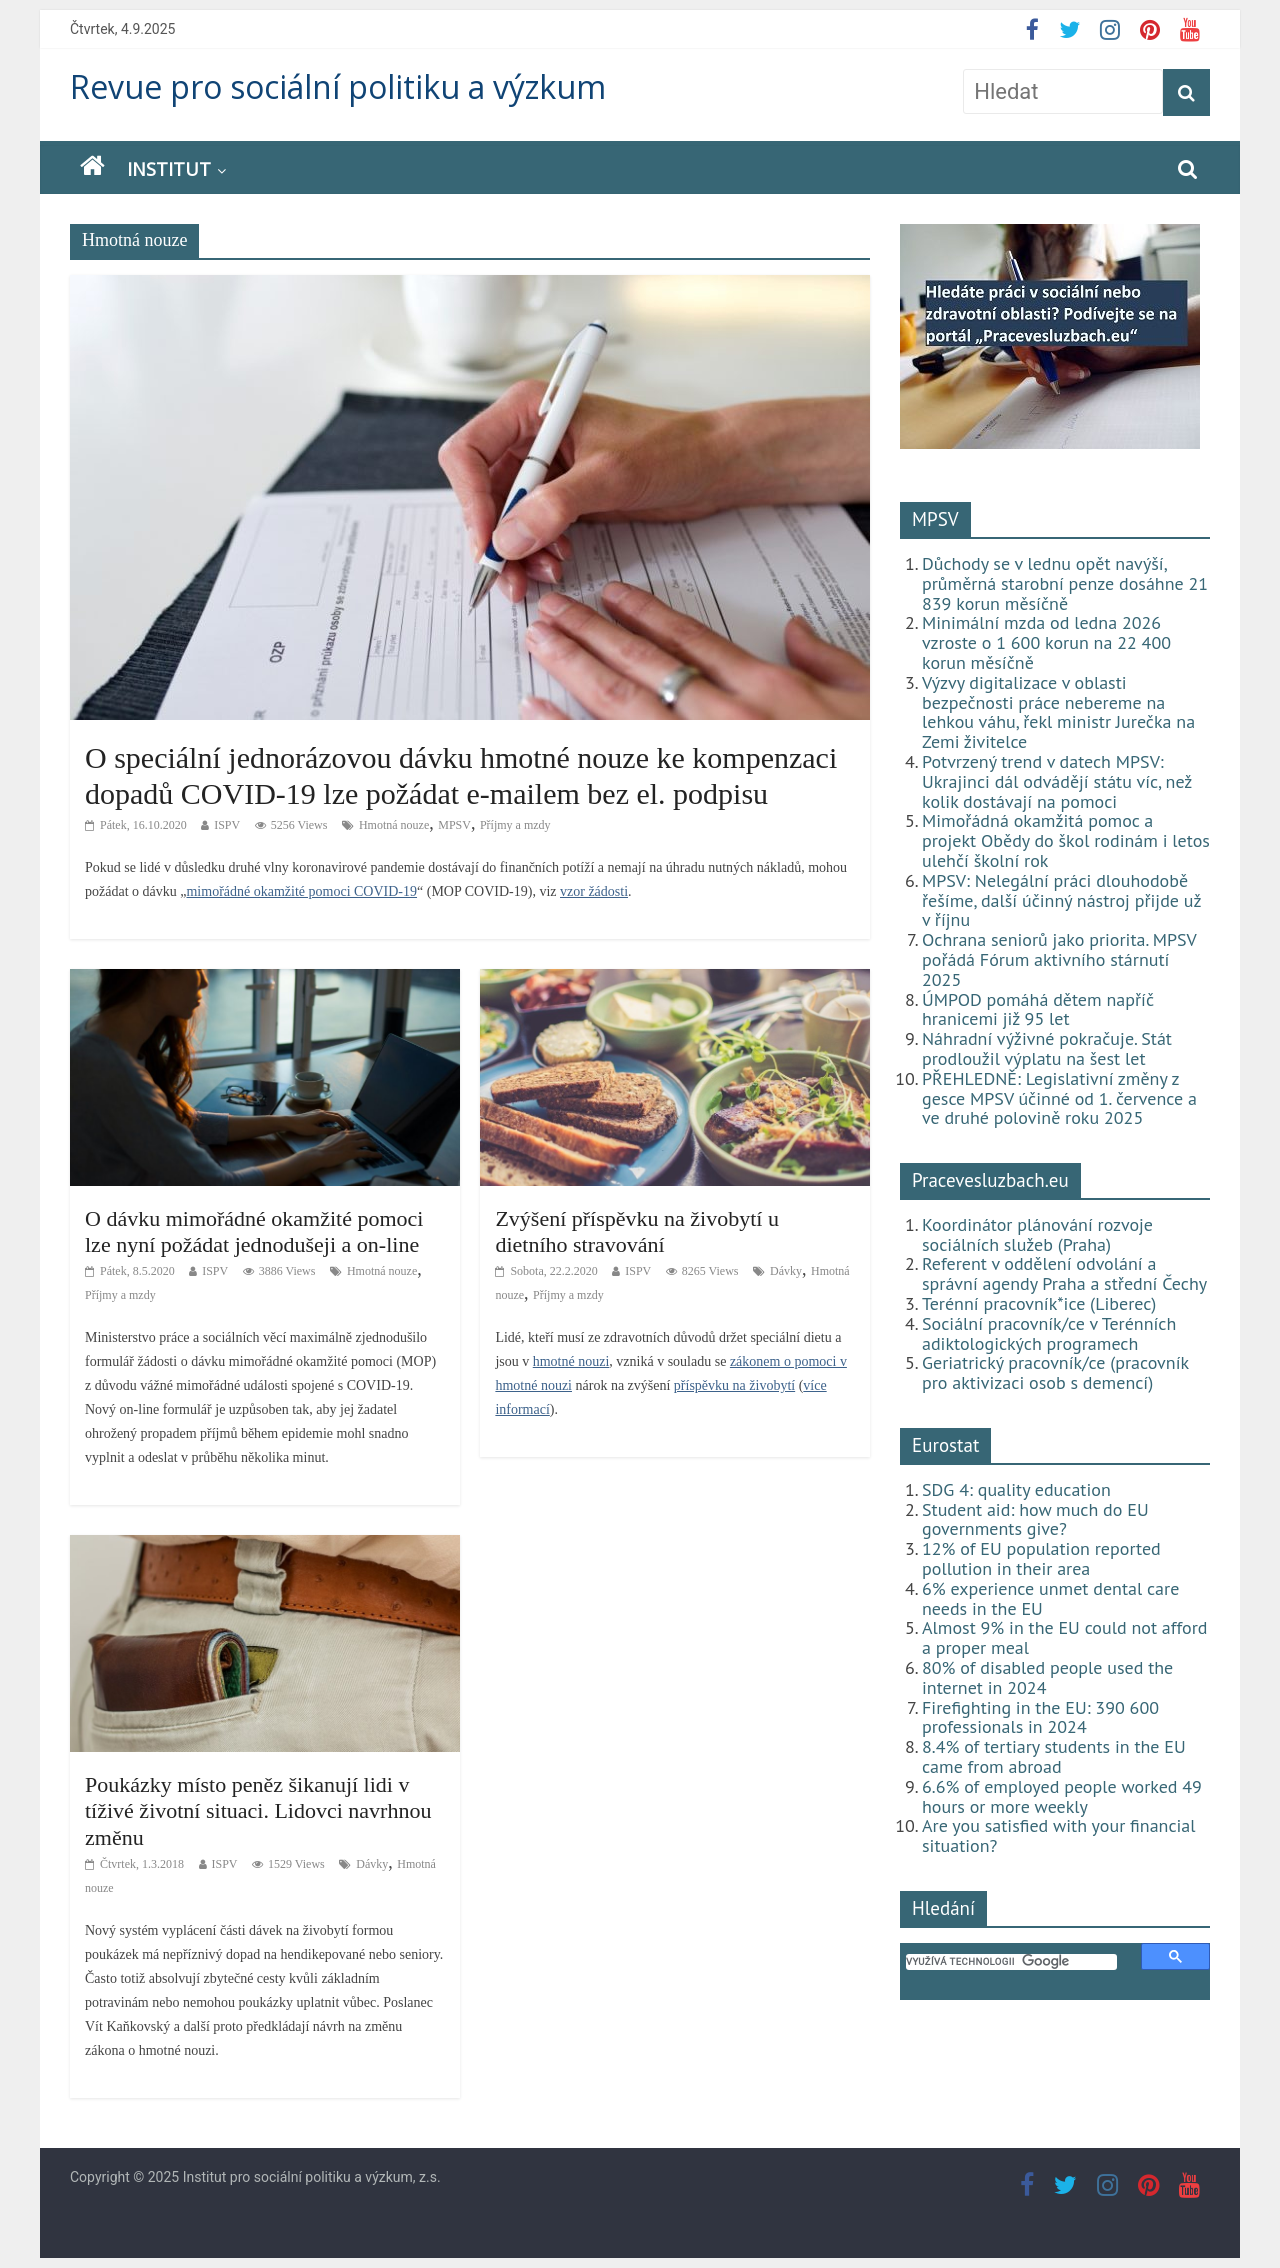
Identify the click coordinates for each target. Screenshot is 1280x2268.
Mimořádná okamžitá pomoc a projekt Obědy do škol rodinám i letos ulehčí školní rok (1066, 840)
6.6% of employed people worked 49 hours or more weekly (1062, 1796)
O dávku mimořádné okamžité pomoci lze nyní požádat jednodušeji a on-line (254, 1231)
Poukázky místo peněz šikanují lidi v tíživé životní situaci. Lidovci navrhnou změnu (258, 1811)
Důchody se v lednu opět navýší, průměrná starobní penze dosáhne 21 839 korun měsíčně (1065, 583)
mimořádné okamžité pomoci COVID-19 (301, 891)
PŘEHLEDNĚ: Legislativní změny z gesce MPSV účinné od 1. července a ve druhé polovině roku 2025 (1059, 1098)
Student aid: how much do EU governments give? (1035, 1519)
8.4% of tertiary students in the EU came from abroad (1054, 1756)
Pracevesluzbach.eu (990, 1180)
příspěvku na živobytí (734, 1385)
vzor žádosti (594, 891)
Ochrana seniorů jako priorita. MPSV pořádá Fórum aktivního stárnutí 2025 (1059, 959)
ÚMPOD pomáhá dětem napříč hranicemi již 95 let (1038, 1009)
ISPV (227, 825)
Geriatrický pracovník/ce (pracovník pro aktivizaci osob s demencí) (1055, 1372)
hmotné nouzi (571, 1361)
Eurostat (945, 1445)
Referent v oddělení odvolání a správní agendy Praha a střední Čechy (1064, 1273)
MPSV (454, 825)
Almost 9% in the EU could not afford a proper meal (1065, 1637)
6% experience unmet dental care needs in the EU (1050, 1598)
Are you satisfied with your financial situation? (1059, 1835)
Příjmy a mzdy (515, 825)
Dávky (786, 1271)
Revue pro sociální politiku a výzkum (338, 86)
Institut (169, 169)
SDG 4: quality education (1016, 1489)
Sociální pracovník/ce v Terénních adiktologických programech (1049, 1333)
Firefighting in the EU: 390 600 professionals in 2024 (1040, 1717)
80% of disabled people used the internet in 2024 (1047, 1677)
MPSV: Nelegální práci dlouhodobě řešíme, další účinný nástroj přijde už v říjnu (1061, 900)
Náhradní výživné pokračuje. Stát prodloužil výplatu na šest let (1047, 1048)
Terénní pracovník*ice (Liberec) (1039, 1303)
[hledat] (1011, 1962)
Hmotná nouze (394, 825)
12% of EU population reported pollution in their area (1041, 1558)
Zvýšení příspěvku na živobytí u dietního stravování (637, 1231)
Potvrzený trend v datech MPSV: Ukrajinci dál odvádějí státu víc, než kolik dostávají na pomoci (1057, 781)
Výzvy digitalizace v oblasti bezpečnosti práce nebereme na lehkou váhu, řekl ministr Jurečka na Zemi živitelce (1058, 712)
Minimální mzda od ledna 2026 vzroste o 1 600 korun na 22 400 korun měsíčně (1046, 642)
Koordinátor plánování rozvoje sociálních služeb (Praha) (1037, 1234)
